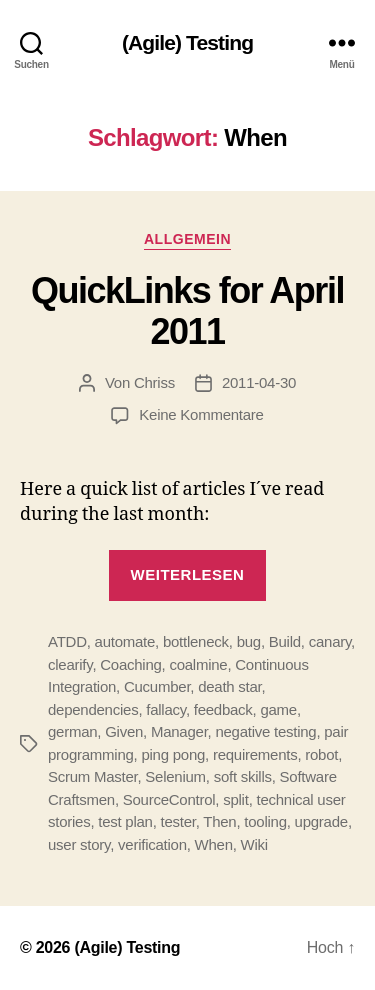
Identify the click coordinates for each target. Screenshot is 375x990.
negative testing (265, 731)
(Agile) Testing (187, 42)
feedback (223, 709)
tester (178, 821)
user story (79, 844)
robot (321, 754)
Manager (179, 731)
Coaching (130, 664)
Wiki (254, 844)
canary (330, 641)
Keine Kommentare (201, 414)
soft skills (243, 776)
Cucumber (157, 686)
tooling (265, 821)
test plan (125, 821)
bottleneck (196, 641)
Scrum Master (92, 776)
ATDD (67, 641)
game (278, 709)
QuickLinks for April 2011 (187, 311)
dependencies (93, 709)
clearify (70, 664)
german (72, 731)
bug (249, 641)
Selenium (175, 776)
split (235, 799)
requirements (255, 754)
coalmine (198, 664)
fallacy (166, 709)
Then (219, 821)
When (214, 844)
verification (152, 844)
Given (124, 731)
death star (229, 686)
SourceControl (169, 799)
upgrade (321, 821)
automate (125, 641)
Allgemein (187, 239)
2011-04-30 (259, 382)
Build (285, 641)
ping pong (173, 754)
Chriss (154, 382)
